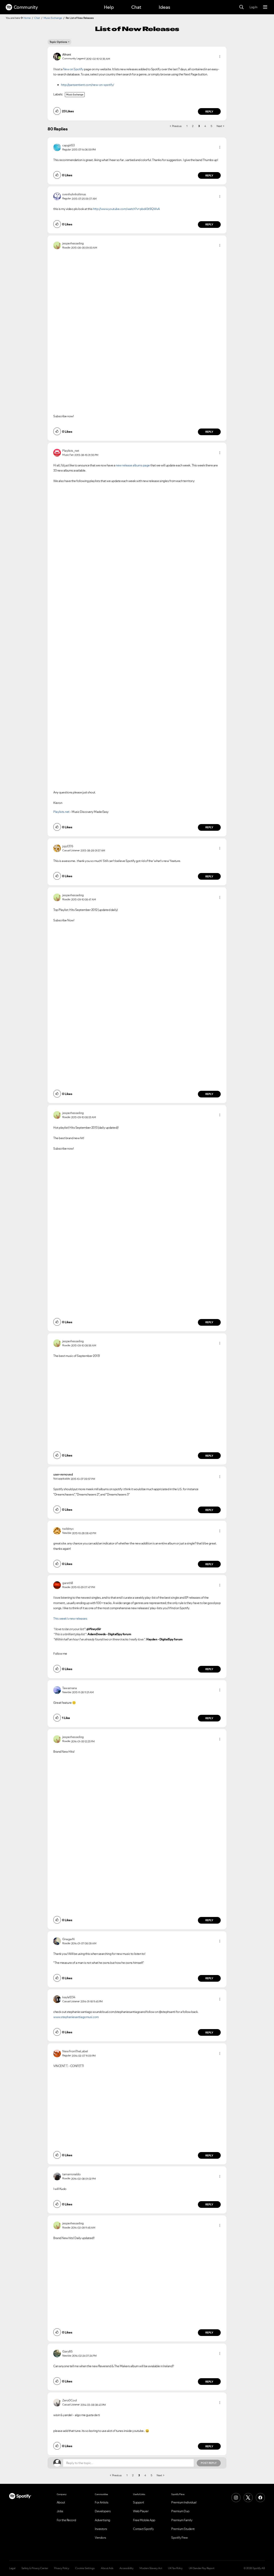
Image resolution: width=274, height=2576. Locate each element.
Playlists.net (61, 812)
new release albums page (133, 465)
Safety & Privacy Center (35, 2568)
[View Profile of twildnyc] (68, 1529)
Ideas (164, 7)
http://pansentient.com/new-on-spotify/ (87, 85)
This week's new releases (70, 1618)
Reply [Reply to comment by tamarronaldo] (209, 2204)
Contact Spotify (143, 2529)
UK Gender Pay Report (201, 2568)
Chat (136, 7)
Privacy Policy (61, 2568)
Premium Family (181, 2520)
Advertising (102, 2520)
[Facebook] (260, 2497)
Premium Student (183, 2529)
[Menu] (265, 7)
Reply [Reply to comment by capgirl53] (209, 175)
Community (22, 7)
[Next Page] (220, 126)
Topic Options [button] (58, 42)
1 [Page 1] (186, 126)
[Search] (241, 7)
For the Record (66, 2520)
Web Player (140, 2511)
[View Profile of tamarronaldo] (71, 2174)
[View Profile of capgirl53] (68, 145)
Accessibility (126, 2568)
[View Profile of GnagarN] (68, 1939)
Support (138, 2502)
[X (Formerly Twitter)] (248, 2497)
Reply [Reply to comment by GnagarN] (209, 1978)
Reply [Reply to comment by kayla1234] (209, 2032)
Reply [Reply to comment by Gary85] (209, 2382)
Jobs (60, 2511)
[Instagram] (236, 2497)
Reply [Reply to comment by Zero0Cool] (209, 2446)
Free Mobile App (144, 2520)
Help (109, 7)
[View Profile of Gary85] (67, 2351)
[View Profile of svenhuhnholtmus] (74, 194)
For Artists (101, 2502)
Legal (12, 2568)
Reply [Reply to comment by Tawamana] (209, 1718)
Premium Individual (183, 2502)
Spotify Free (179, 2537)
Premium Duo (180, 2511)
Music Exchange (53, 18)
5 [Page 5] (211, 126)
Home (27, 18)
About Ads (107, 2568)
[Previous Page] (175, 126)
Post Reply (209, 2463)
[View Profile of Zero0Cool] (69, 2400)
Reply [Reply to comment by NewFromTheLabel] (209, 2155)
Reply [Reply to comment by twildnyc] (209, 1564)
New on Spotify (73, 69)
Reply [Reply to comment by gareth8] (209, 1669)
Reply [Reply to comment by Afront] (209, 111)
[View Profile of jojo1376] (67, 846)
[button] (220, 56)
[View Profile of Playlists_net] (70, 450)
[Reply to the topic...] (128, 2463)
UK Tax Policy (175, 2568)
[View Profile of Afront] (66, 54)
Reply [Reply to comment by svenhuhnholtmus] (209, 224)
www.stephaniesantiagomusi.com (76, 2017)
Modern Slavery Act (150, 2568)
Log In (253, 7)
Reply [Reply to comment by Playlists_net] (209, 827)
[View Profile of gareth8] (67, 1583)
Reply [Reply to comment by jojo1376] (209, 876)
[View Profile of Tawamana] (69, 1688)
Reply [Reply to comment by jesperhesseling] (209, 432)
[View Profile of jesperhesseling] (73, 243)
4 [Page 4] (205, 126)
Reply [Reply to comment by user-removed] (209, 1510)
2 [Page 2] (193, 126)
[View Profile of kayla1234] (68, 1997)
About (61, 2502)
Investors (101, 2529)
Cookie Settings (85, 2568)
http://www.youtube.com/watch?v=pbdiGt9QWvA (126, 209)
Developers (103, 2511)
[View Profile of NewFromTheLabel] (75, 2051)
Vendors (100, 2537)
